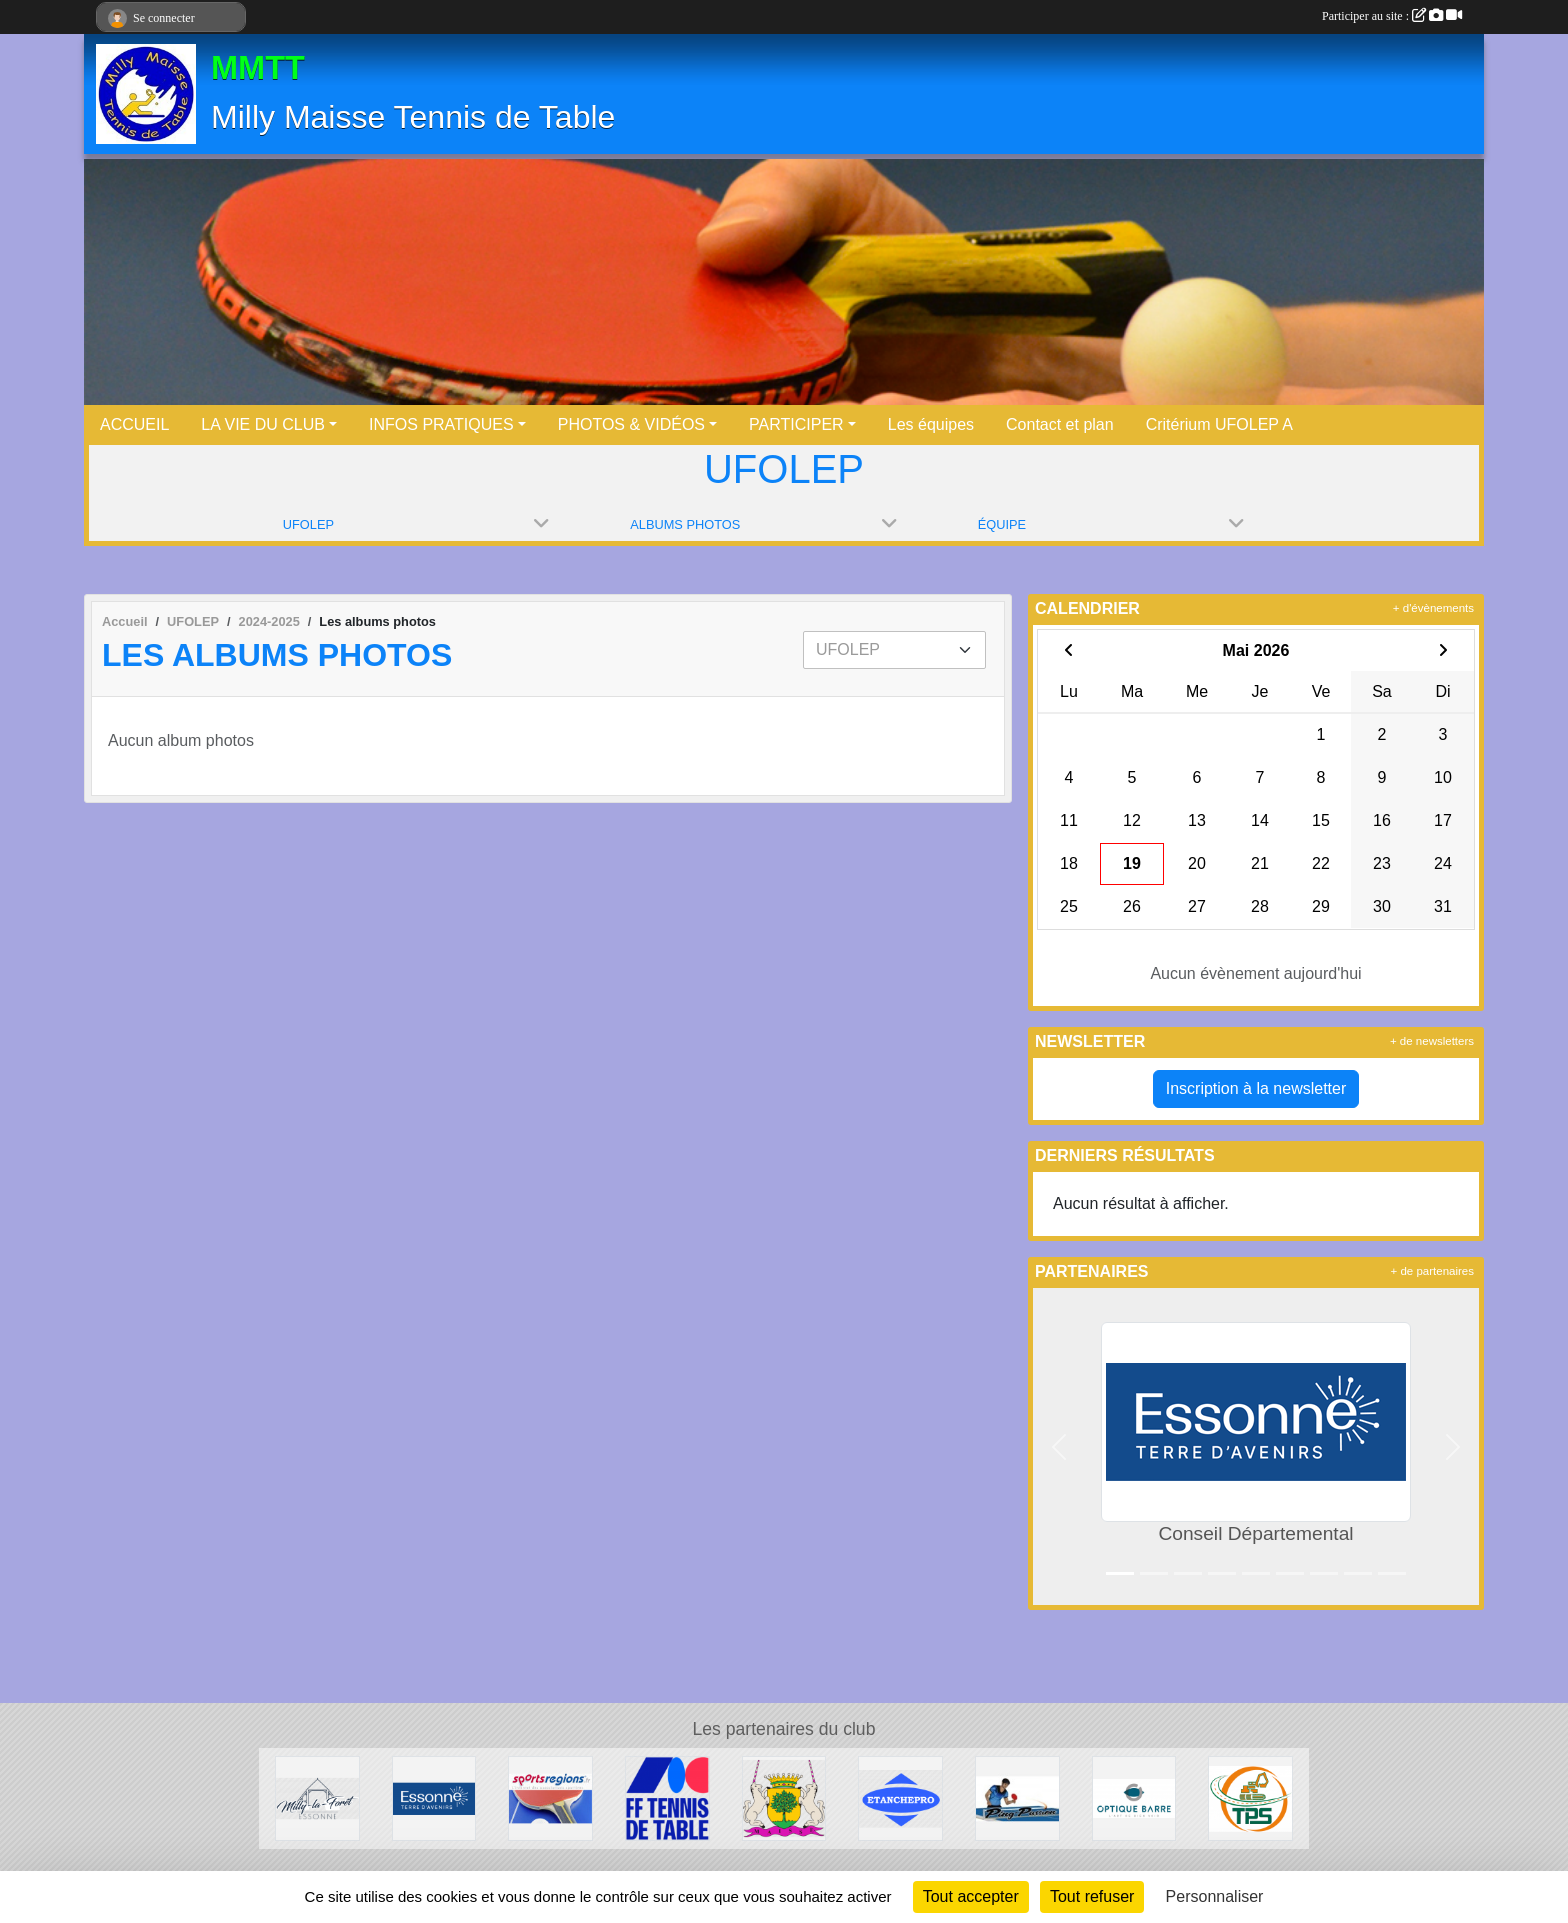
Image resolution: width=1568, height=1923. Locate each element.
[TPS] (1250, 1797)
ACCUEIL (134, 424)
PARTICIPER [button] (796, 424)
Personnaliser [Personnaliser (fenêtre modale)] (1215, 1896)
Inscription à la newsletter (1256, 1088)
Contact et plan (1060, 424)
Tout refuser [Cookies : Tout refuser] (1092, 1896)
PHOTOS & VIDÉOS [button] (631, 424)
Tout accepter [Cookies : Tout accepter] (971, 1896)
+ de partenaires (1432, 1271)
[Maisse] (784, 1797)
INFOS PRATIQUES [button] (441, 424)
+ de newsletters (1432, 1041)
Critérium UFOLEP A (1219, 424)
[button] (1059, 1446)
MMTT (258, 68)
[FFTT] (667, 1797)
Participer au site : (1392, 16)
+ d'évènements (1433, 608)
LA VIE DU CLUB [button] (263, 424)
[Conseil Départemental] (434, 1797)
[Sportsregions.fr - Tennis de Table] (550, 1797)
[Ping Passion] (1017, 1797)
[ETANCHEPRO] (900, 1797)
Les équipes (931, 424)
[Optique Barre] (1134, 1797)
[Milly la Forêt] (317, 1797)
